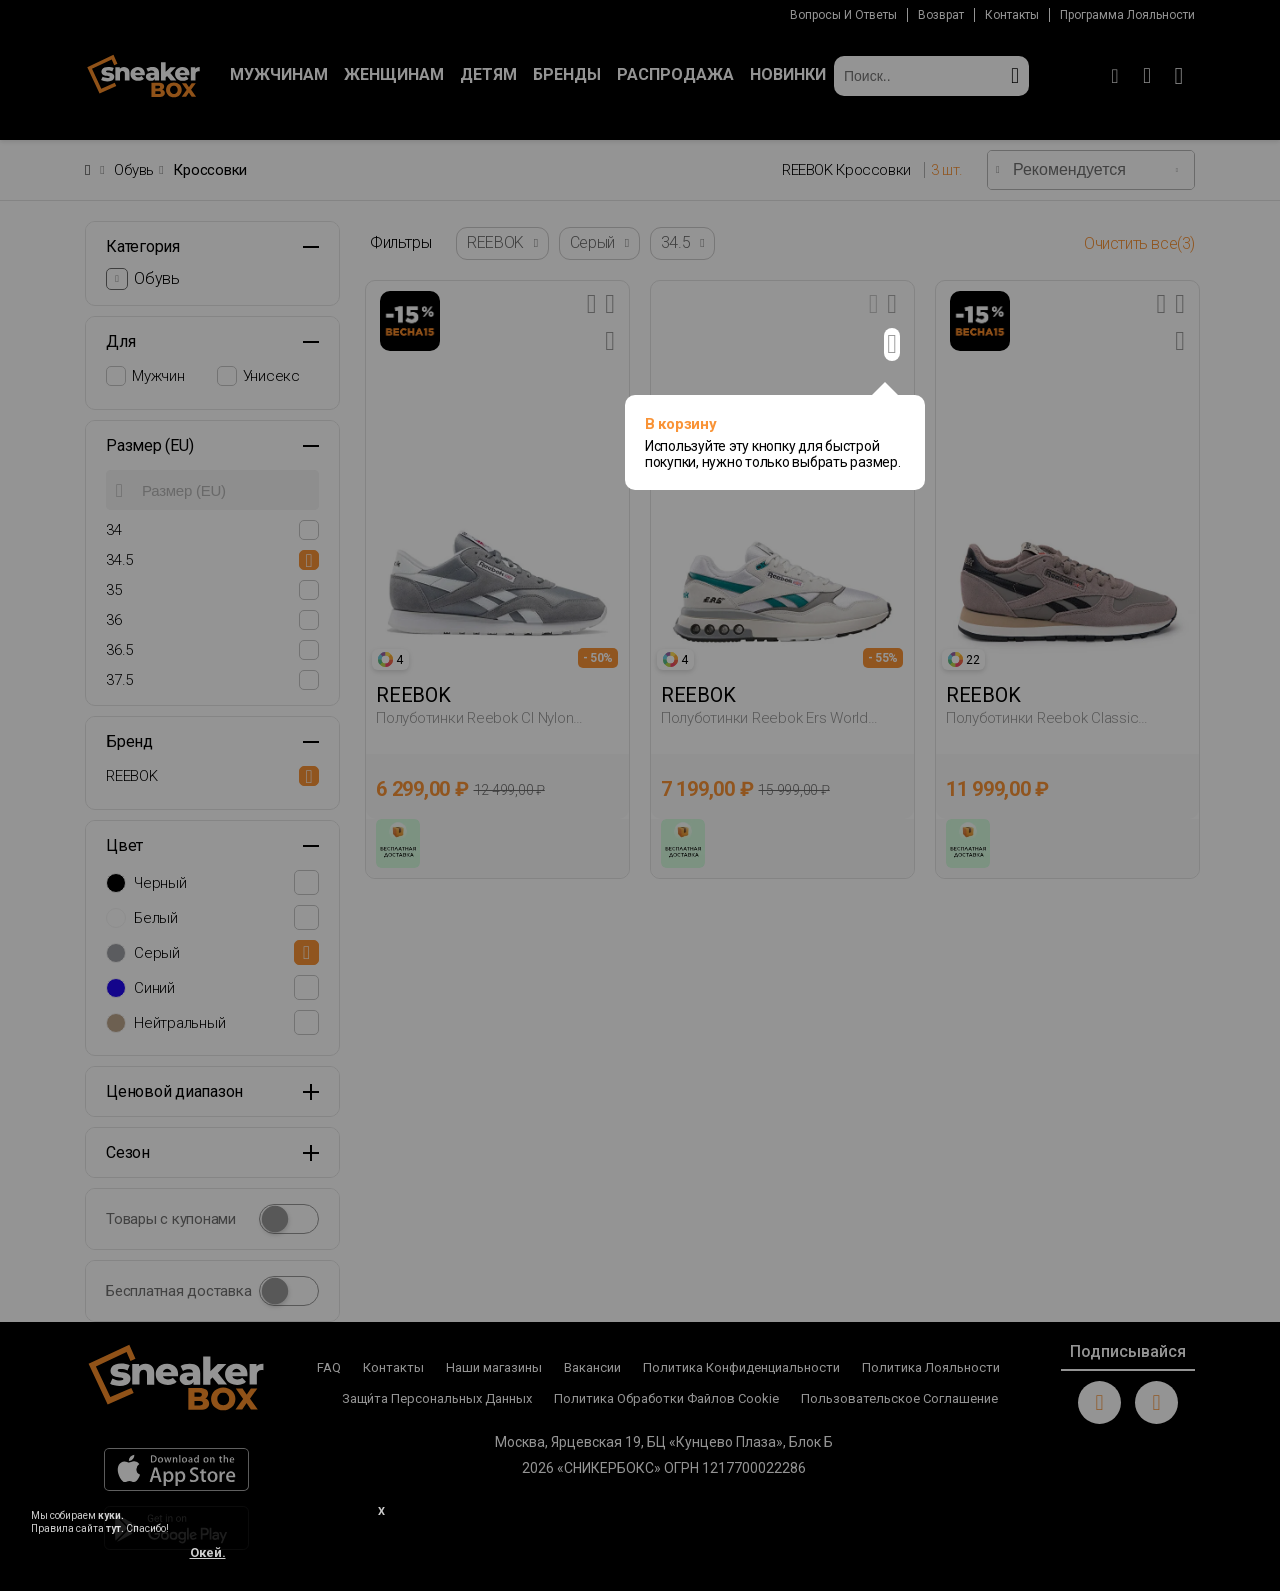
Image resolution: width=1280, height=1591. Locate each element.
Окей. (208, 1552)
